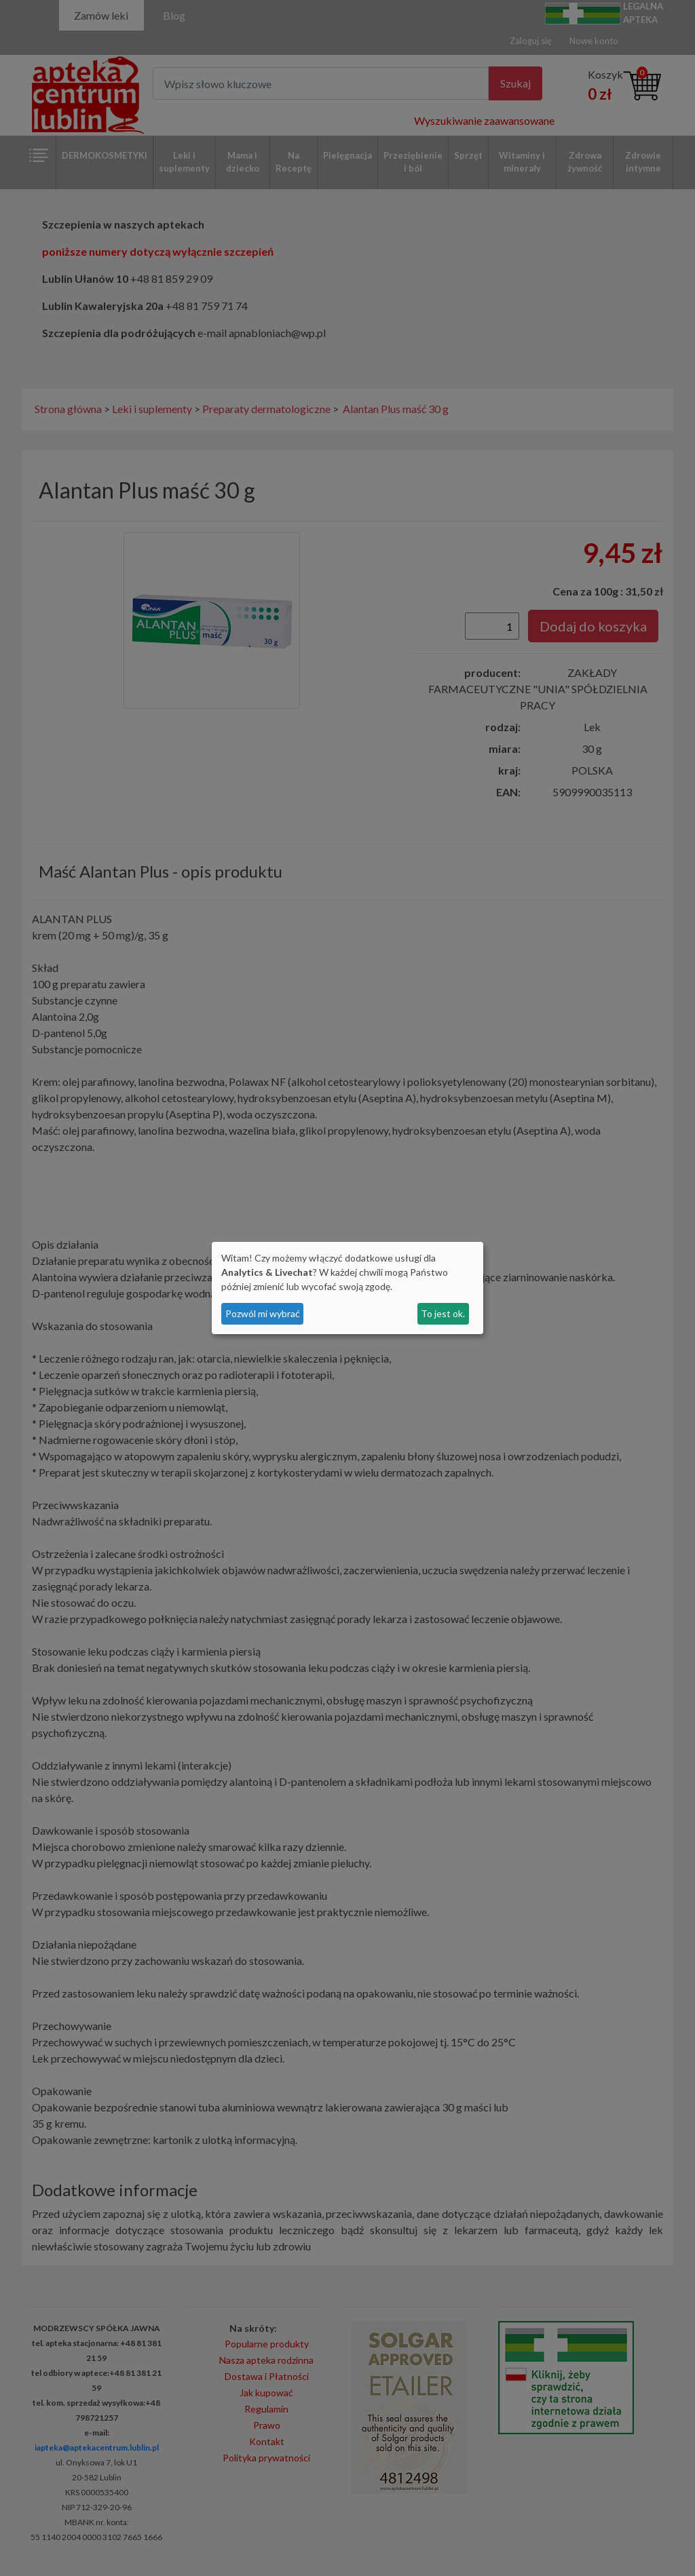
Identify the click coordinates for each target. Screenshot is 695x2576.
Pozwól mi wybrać (262, 1313)
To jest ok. (443, 1313)
